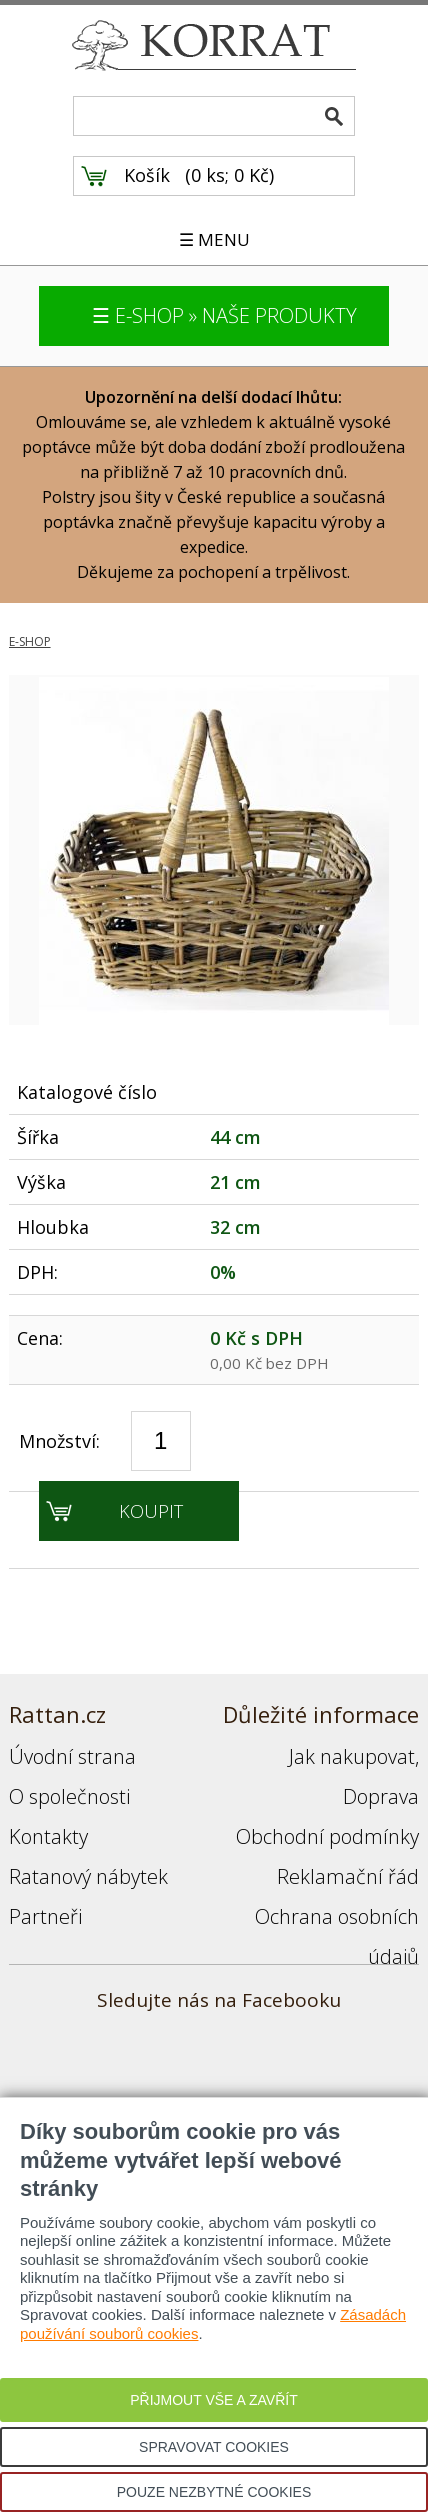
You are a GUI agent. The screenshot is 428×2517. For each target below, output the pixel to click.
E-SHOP (30, 641)
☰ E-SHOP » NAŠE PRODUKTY (224, 315)
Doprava (381, 1796)
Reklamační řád (348, 1876)
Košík (147, 175)
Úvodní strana (72, 1756)
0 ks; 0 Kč (230, 175)
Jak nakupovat (352, 1756)
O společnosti (69, 1796)
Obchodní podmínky (327, 1836)
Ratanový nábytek (88, 1876)
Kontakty (48, 1836)
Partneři (45, 1916)
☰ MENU (214, 239)
